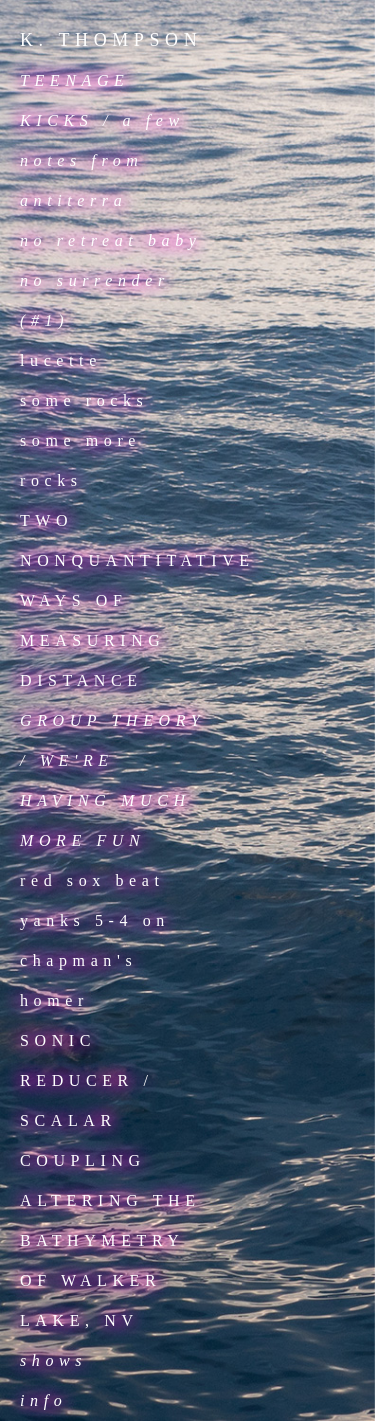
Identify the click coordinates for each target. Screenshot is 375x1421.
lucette (61, 360)
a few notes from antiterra (102, 160)
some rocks (84, 400)
